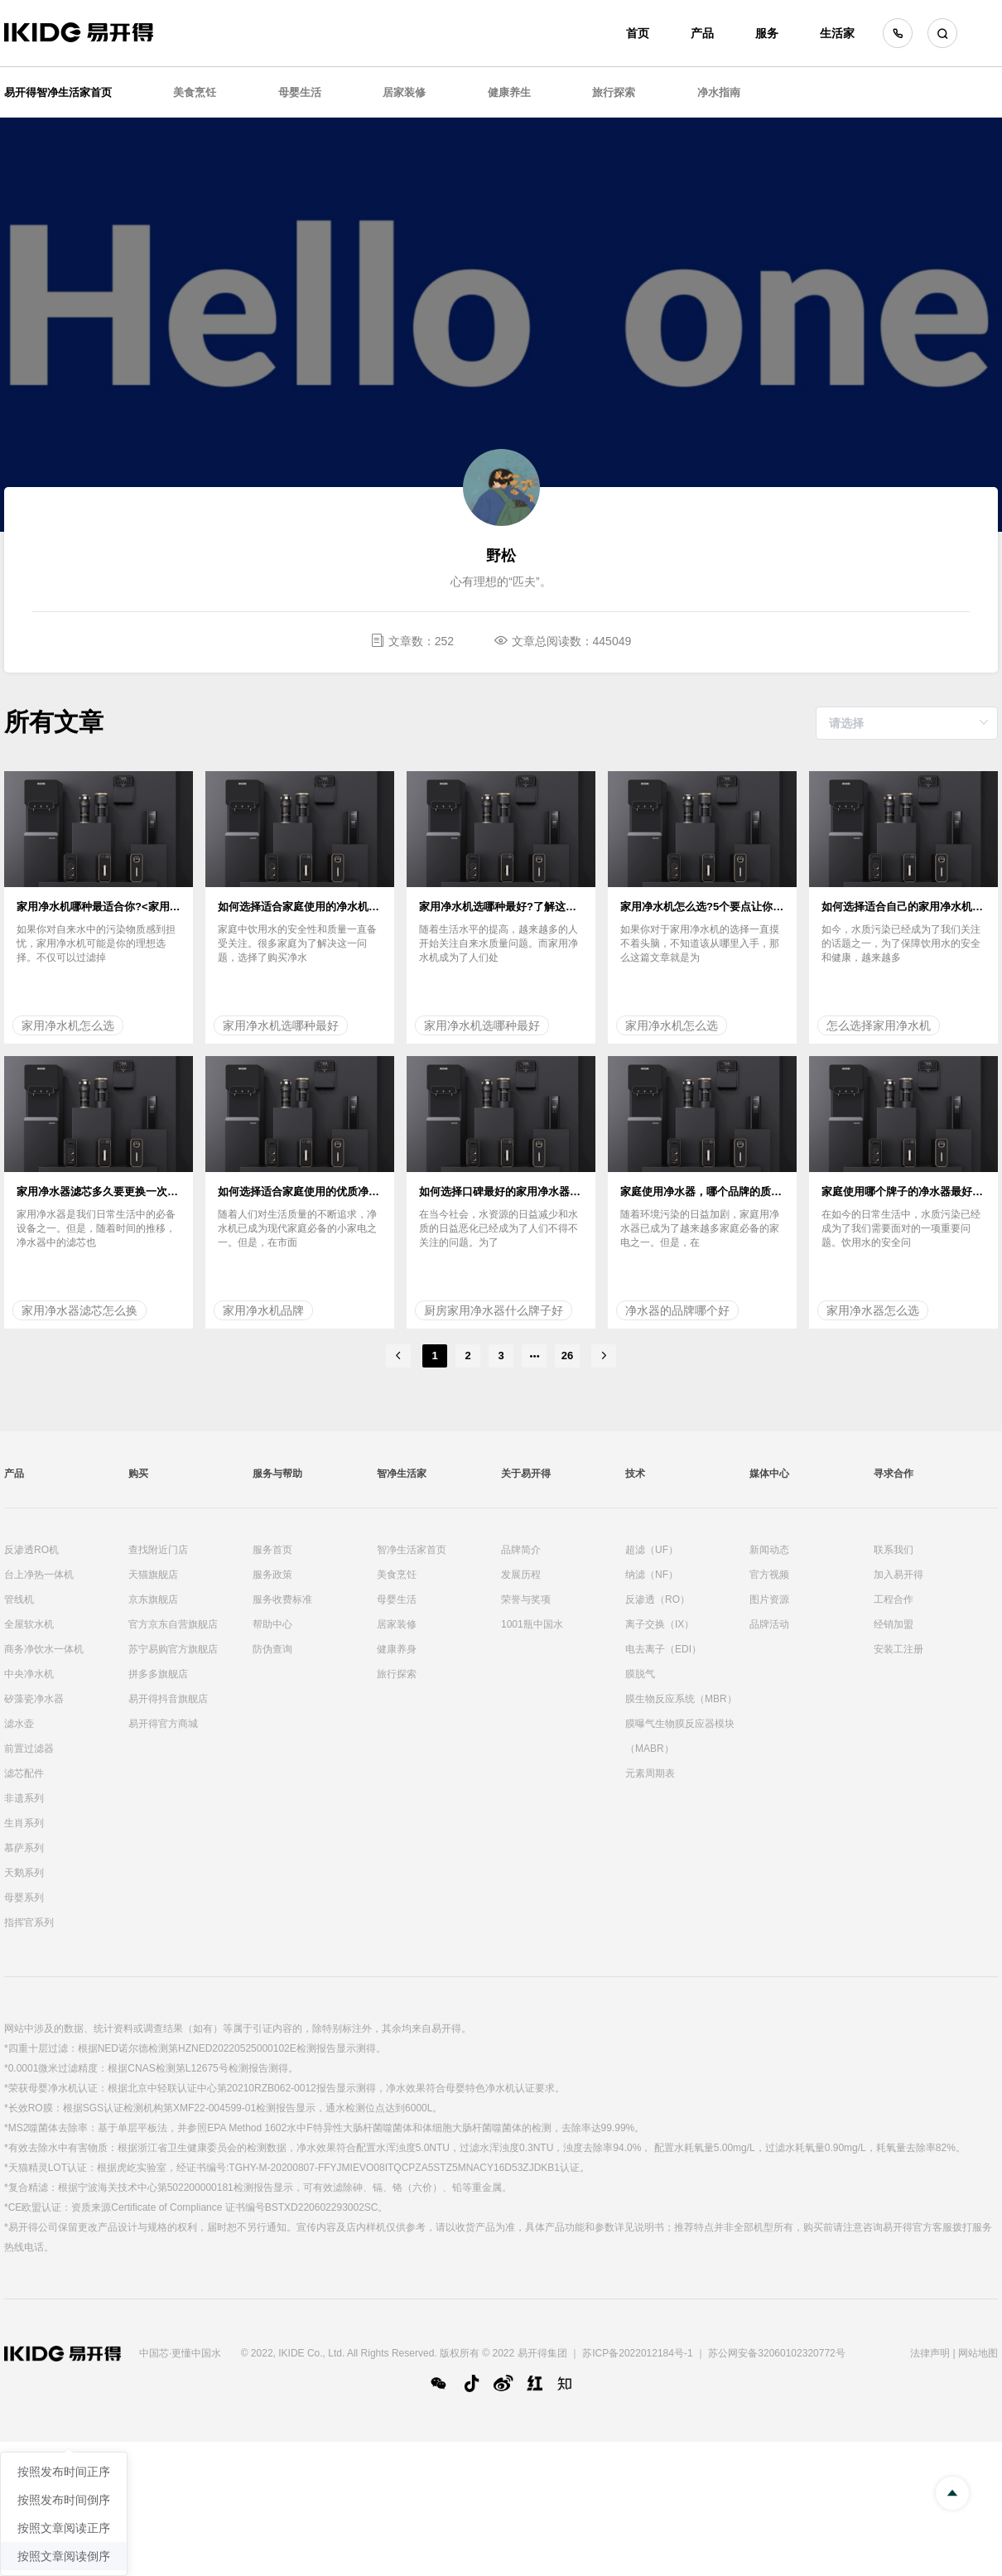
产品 (702, 33)
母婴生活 (299, 92)
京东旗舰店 (153, 1599)
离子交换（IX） (659, 1624)
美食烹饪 (194, 92)
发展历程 (521, 1574)
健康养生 (509, 92)
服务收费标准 (282, 1599)
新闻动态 (769, 1550)
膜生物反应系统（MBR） (681, 1699)
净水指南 (718, 92)
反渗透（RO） (657, 1599)
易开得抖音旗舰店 (168, 1699)
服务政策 (272, 1574)
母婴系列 (24, 1897)
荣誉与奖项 (526, 1599)
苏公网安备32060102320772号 (776, 2353)
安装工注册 (898, 1649)
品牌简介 (521, 1550)
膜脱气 (640, 1674)
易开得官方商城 (163, 1723)
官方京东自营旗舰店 (173, 1624)
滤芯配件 (24, 1773)
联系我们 (893, 1550)
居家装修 (404, 92)
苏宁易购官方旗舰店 (173, 1649)
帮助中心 (272, 1624)
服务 (766, 33)
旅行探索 (613, 92)
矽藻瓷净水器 (34, 1699)
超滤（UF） (651, 1550)
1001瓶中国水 (532, 1624)
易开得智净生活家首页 (58, 92)
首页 (637, 33)
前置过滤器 (29, 1748)
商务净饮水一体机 (44, 1649)
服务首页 (272, 1550)
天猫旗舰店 (153, 1574)
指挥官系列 (29, 1922)
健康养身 (397, 1649)
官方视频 (769, 1574)
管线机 (19, 1599)
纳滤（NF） (651, 1574)
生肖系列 (24, 1823)
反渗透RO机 (31, 1550)
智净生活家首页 (411, 1550)
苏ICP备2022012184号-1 (637, 2353)
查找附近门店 (158, 1550)
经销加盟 (893, 1624)
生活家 (837, 33)
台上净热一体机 (39, 1574)
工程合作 (893, 1599)
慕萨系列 (24, 1848)
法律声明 (930, 2353)
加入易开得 (898, 1574)
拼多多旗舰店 (158, 1674)
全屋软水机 (29, 1624)
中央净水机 (29, 1674)
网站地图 (978, 2353)
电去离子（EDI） (663, 1649)
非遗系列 (24, 1798)
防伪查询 (272, 1649)
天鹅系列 (24, 1873)
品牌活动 (769, 1624)
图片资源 (769, 1599)
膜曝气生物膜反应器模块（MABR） (680, 1736)
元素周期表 (650, 1773)
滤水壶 (19, 1723)
